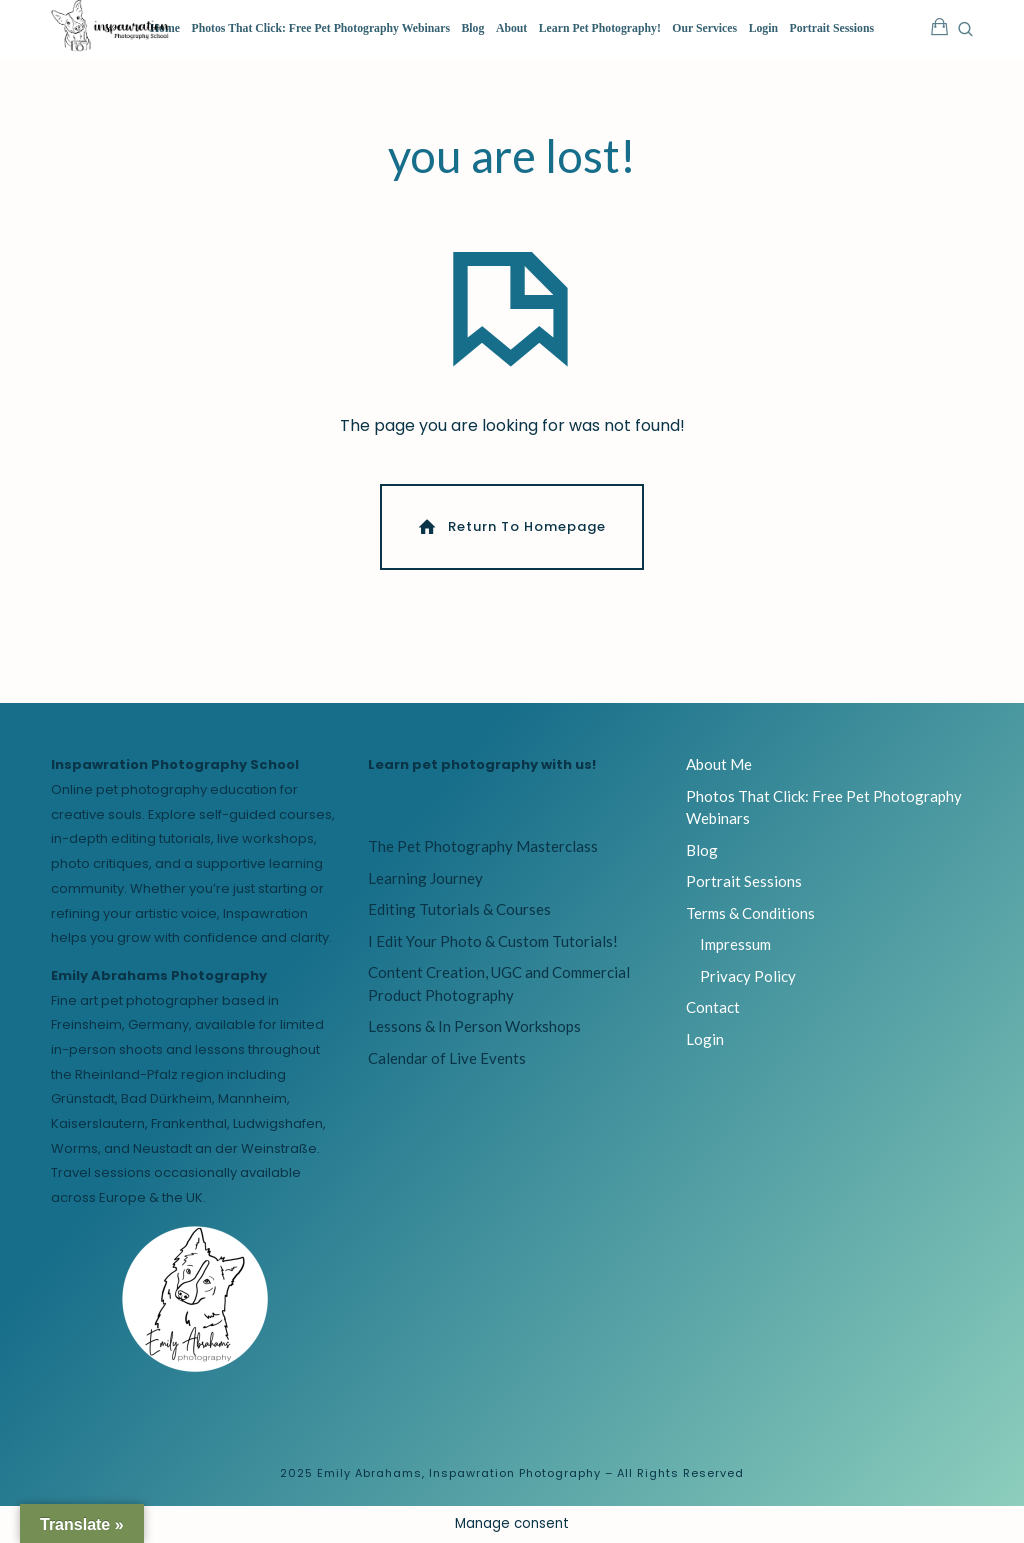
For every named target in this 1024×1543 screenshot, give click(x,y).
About (511, 28)
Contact (713, 1009)
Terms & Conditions (750, 915)
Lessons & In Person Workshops (474, 1028)
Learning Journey (425, 880)
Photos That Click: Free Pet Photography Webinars (320, 28)
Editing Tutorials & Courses (459, 911)
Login (763, 28)
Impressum (735, 946)
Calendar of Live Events (447, 1060)
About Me (719, 766)
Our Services (704, 28)
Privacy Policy (748, 978)
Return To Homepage (510, 527)
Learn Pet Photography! (600, 28)
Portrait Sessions (832, 28)
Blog (473, 28)
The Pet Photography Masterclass (483, 848)
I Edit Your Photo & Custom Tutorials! (493, 943)
